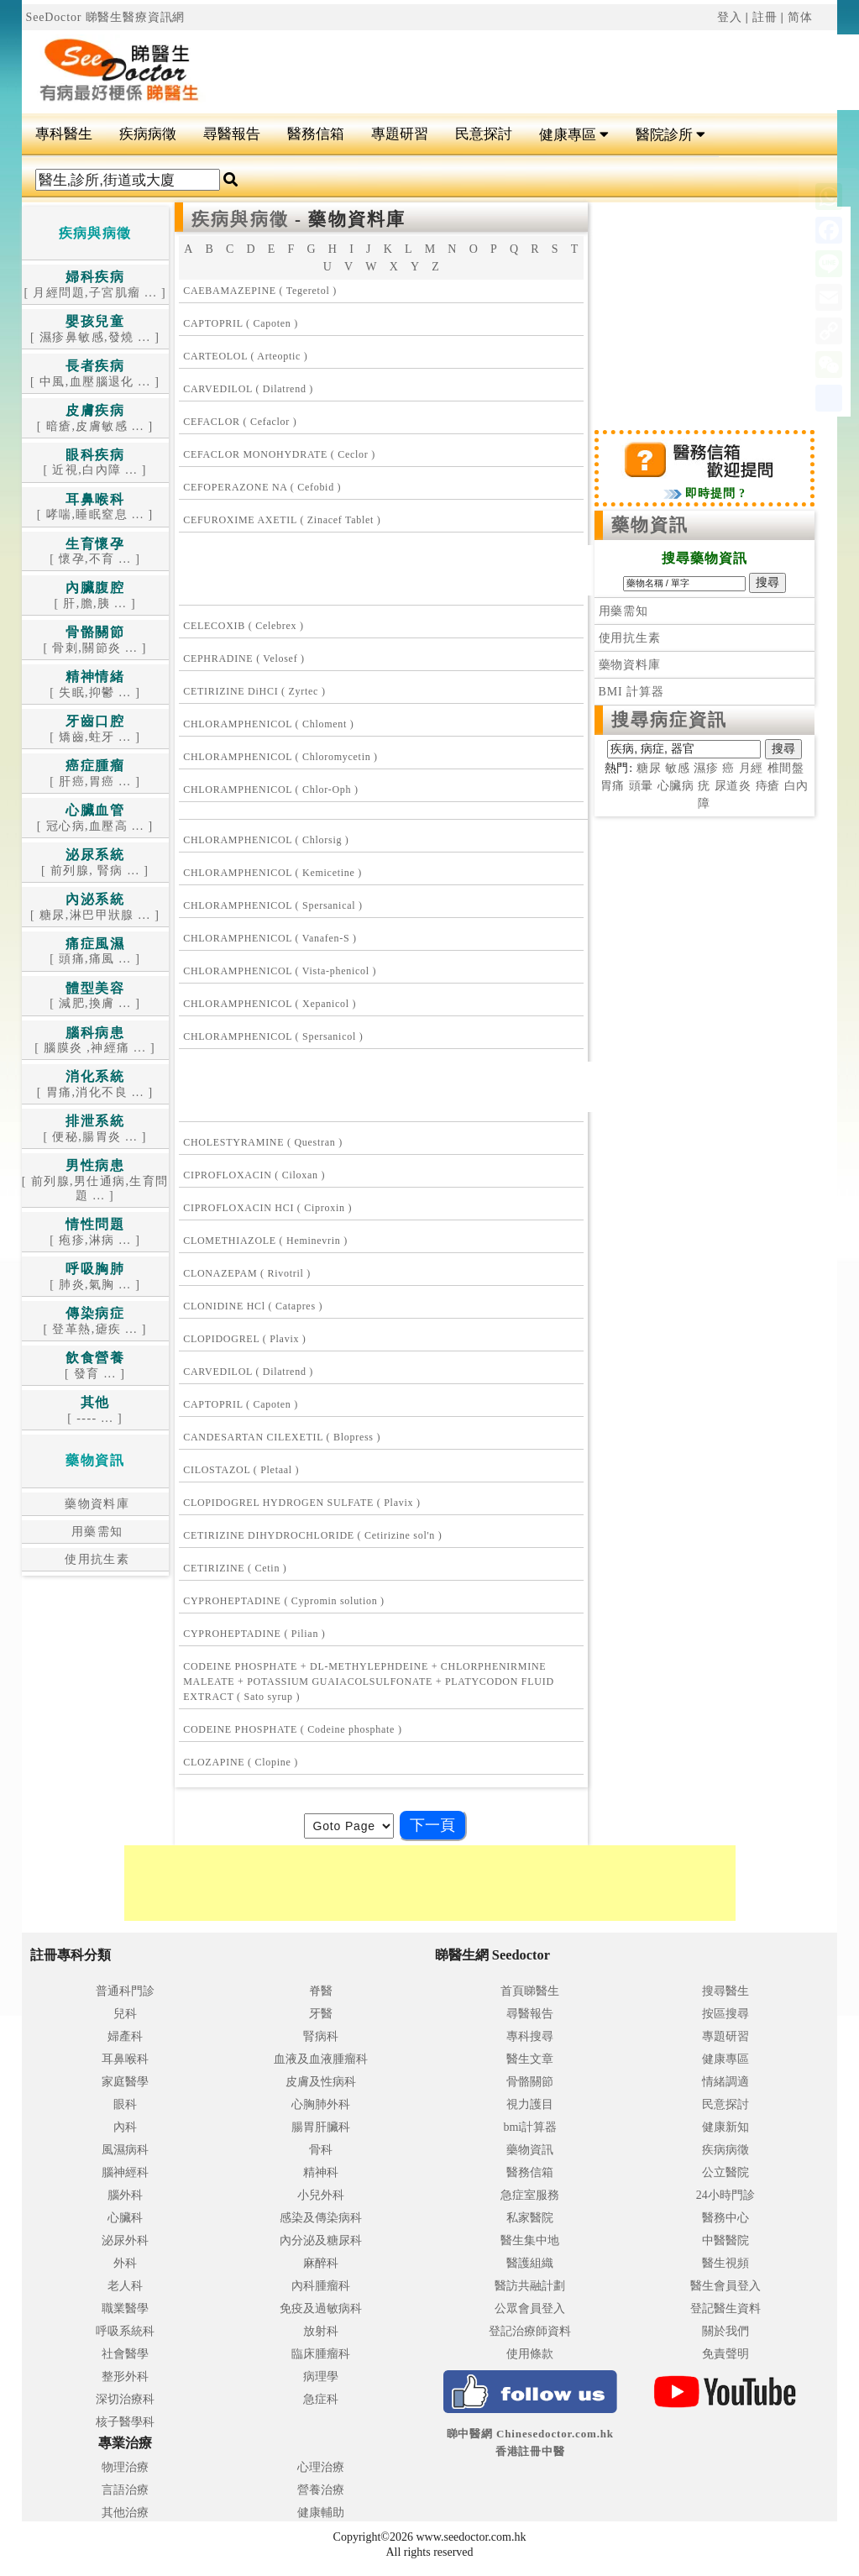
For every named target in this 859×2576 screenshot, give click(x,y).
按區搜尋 (725, 2013)
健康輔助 (320, 2512)
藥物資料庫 (94, 1504)
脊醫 (321, 1991)
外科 (125, 2263)
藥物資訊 (650, 525)
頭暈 (641, 785)
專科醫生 (63, 134)
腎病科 (320, 2036)
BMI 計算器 (631, 691)
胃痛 (613, 785)
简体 (800, 17)
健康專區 (574, 135)
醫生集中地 (529, 2240)
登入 (729, 17)
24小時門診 (725, 2195)
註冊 (765, 17)
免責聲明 (725, 2354)
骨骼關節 (529, 2081)
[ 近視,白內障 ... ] (94, 463)
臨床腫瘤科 (320, 2354)
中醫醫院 (725, 2240)
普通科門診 (125, 1991)
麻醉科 (320, 2263)
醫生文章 (529, 2059)
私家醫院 (529, 2217)
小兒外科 (320, 2195)
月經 (751, 768)
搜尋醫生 (725, 1991)
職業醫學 (125, 2308)
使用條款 (529, 2354)
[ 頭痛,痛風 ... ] (95, 952)
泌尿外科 (125, 2240)
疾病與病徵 (240, 219)
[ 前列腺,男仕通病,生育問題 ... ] (95, 1181)
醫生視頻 (725, 2263)
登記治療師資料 (530, 2331)
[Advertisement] (435, 570)
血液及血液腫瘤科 (321, 2059)
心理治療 (320, 2467)
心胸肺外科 (320, 2104)
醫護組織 (529, 2263)
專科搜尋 (529, 2036)
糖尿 (649, 768)
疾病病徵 (147, 134)
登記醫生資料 (725, 2308)
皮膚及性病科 (320, 2081)
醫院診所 (670, 135)
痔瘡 (768, 785)
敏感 (677, 768)
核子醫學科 (125, 2422)
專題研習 (399, 134)
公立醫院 (725, 2172)
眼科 (125, 2104)
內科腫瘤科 (320, 2286)
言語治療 (125, 2490)
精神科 (320, 2172)
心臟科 (125, 2217)
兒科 (125, 2013)
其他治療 (125, 2512)
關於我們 (725, 2331)
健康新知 (725, 2127)
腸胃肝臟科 (320, 2127)
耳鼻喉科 (125, 2059)
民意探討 (483, 134)
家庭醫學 (125, 2081)
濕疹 (706, 768)
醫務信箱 (315, 134)
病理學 (320, 2376)
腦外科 (125, 2195)
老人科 (125, 2286)
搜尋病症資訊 (669, 720)
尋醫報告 (231, 134)
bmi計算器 (530, 2127)
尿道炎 (733, 785)
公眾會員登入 (530, 2308)
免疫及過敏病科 (321, 2308)
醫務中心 (725, 2217)
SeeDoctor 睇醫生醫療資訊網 (106, 17)
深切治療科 (125, 2399)
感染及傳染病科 (321, 2217)
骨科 (321, 2149)
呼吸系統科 (125, 2331)
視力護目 (529, 2104)
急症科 (320, 2399)
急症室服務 (529, 2195)
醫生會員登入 (725, 2286)
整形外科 (125, 2376)
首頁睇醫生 (529, 1991)
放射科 (320, 2331)
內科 (125, 2127)
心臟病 (676, 785)
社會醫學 (125, 2354)
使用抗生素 (94, 1559)
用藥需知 (95, 1531)
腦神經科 (125, 2172)
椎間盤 (786, 768)
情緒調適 (725, 2081)
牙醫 (321, 2013)
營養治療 (320, 2490)
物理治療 (125, 2467)
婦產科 (125, 2036)
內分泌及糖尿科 (321, 2240)
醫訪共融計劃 (530, 2286)
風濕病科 (125, 2149)
